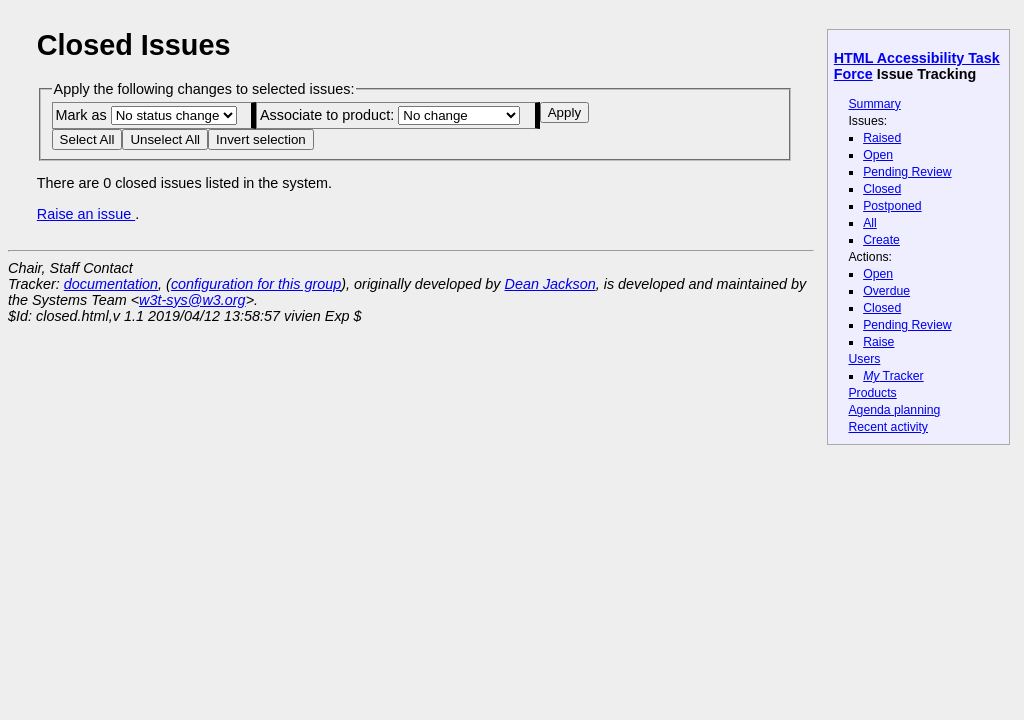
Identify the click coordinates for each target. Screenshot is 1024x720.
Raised (882, 138)
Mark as (145, 115)
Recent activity (888, 427)
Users (864, 359)
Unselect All (165, 139)
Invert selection (261, 139)
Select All (87, 139)
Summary (874, 104)
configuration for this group (256, 284)
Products (872, 393)
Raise (878, 342)
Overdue (886, 291)
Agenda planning (894, 410)
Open (878, 155)
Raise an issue (86, 214)
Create (881, 240)
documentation (111, 284)
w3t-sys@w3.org (192, 300)
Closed (882, 189)
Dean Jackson (550, 284)
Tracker (893, 376)
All (870, 223)
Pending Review (907, 172)
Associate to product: (390, 115)
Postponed (892, 206)
